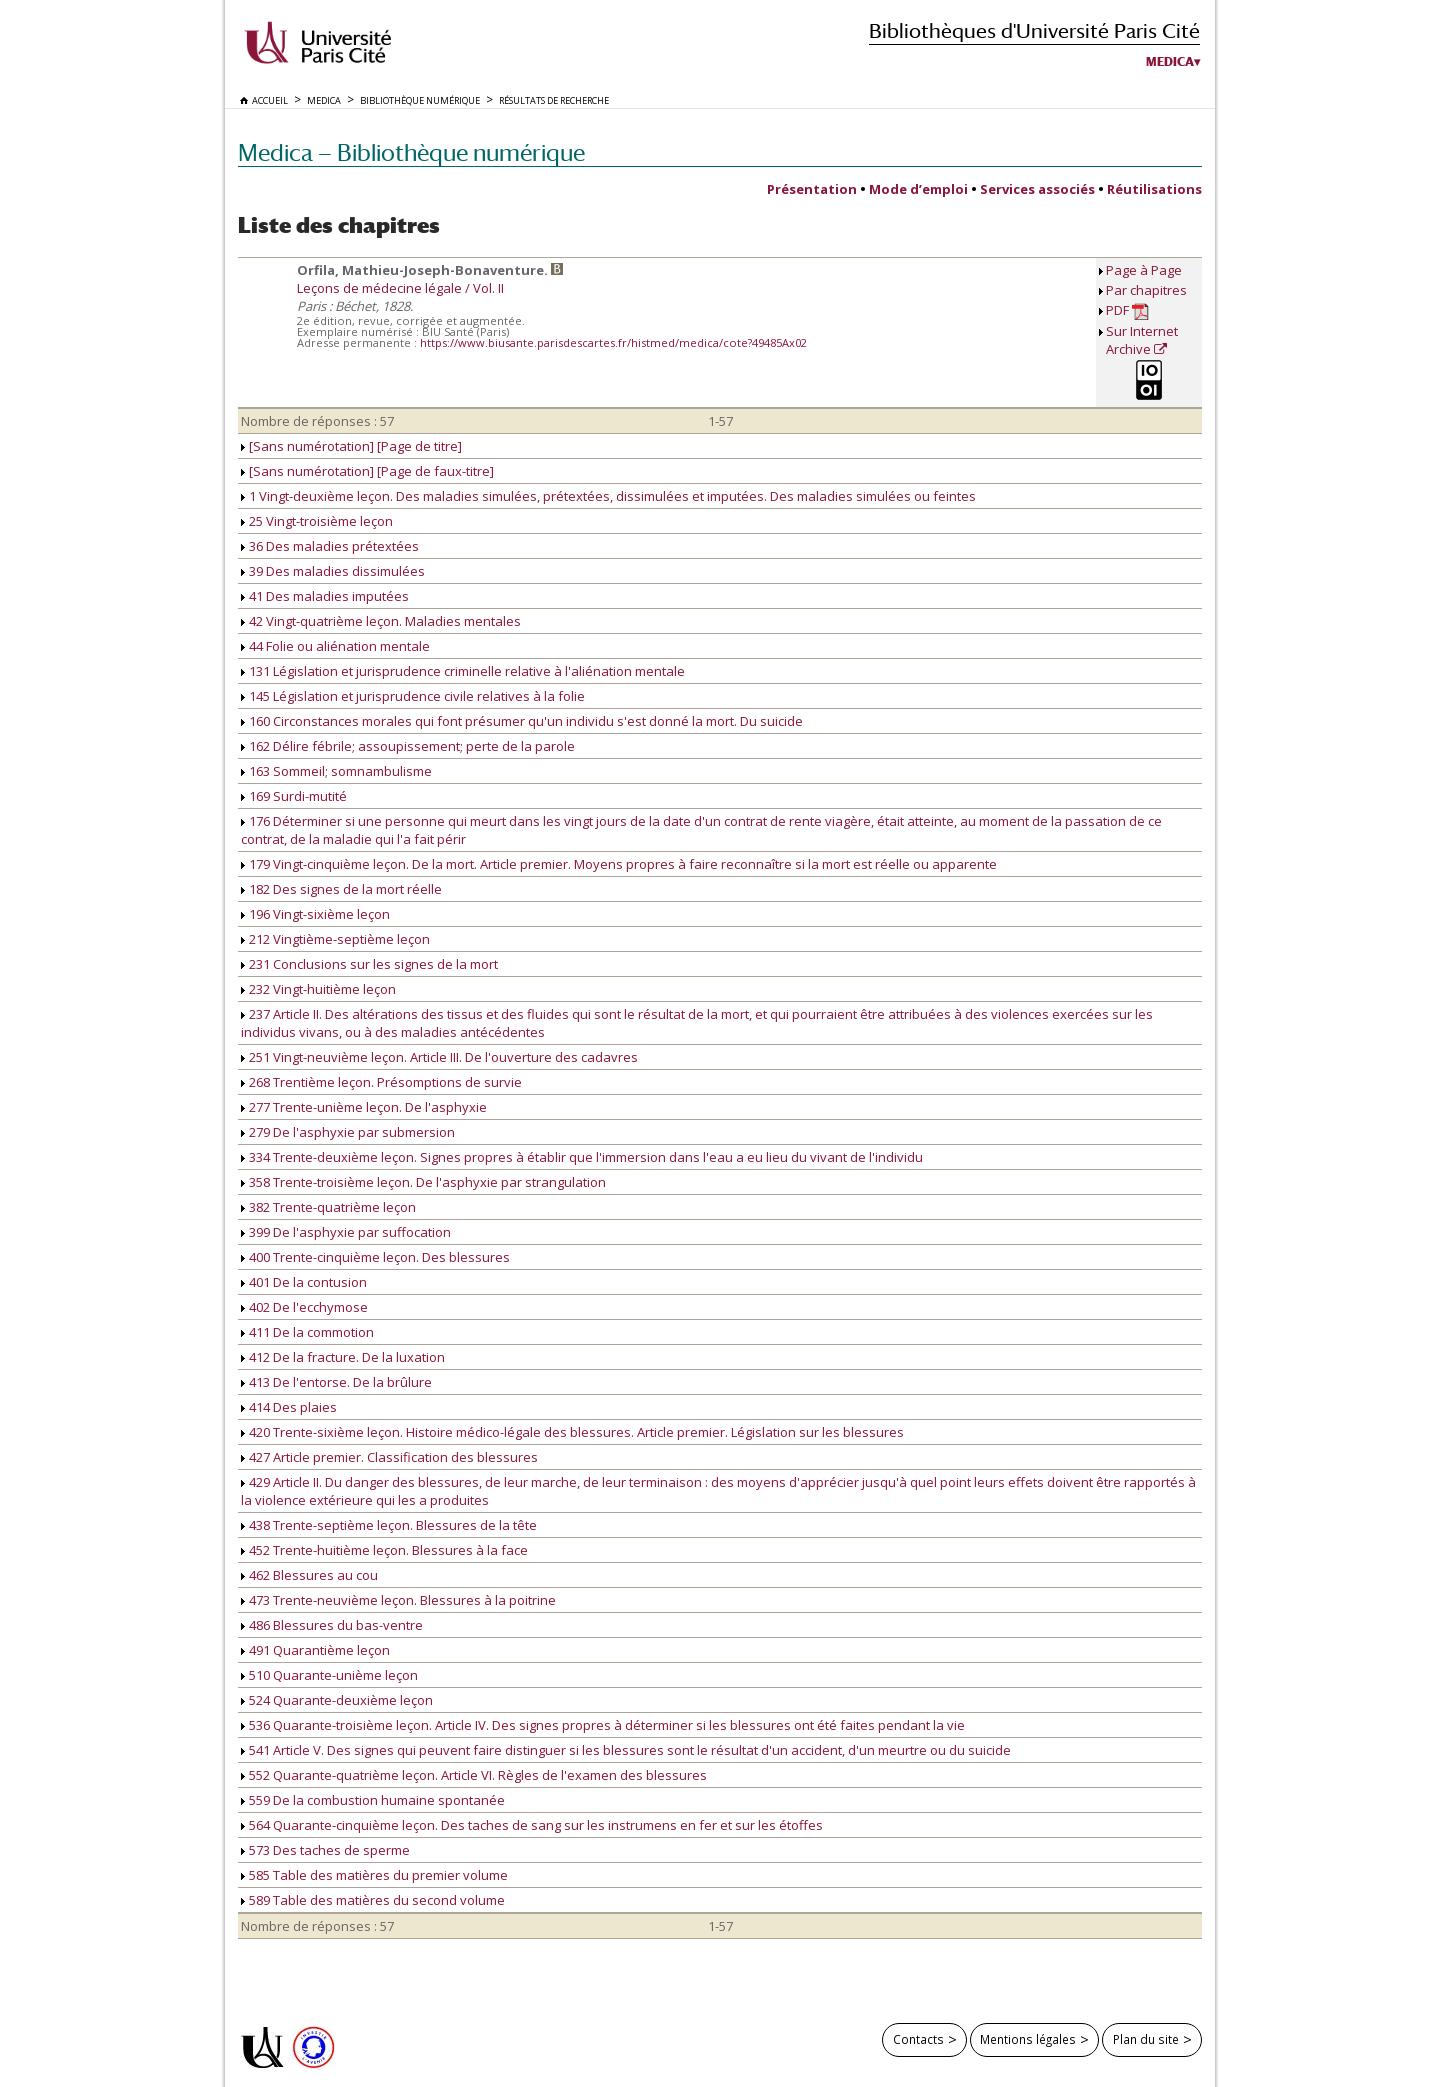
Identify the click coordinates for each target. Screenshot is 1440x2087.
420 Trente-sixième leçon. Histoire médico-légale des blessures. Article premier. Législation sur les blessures (572, 1432)
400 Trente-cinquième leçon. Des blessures (375, 1257)
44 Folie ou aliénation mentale (335, 646)
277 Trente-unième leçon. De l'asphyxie (364, 1107)
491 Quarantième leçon (315, 1650)
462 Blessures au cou (309, 1575)
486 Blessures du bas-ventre (332, 1625)
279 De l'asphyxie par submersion (348, 1132)
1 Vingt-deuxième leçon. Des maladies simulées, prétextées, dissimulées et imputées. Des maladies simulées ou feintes (608, 496)
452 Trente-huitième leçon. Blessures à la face (384, 1550)
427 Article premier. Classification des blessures (389, 1457)
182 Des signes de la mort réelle (341, 889)
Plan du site (1146, 2039)
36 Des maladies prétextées (330, 546)
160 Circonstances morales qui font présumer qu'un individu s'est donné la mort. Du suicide (522, 721)
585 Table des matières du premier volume (374, 1875)
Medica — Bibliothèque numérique (411, 152)
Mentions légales (1028, 2039)
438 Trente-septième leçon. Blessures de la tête (389, 1525)
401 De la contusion (304, 1282)
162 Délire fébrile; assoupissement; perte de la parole (408, 746)
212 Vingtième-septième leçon (335, 939)
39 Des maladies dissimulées (333, 571)
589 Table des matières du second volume (373, 1900)
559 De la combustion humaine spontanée (373, 1800)
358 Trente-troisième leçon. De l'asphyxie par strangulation (423, 1182)
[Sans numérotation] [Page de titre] (351, 446)
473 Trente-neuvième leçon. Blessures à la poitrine (398, 1600)
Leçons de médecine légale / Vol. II (400, 288)
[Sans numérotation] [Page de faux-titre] (367, 471)
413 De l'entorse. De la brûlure (336, 1382)
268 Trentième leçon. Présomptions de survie (381, 1082)
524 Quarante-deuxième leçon (337, 1700)
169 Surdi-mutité (294, 796)
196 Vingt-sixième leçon (315, 914)
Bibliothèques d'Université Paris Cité (1034, 30)
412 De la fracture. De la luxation (343, 1357)
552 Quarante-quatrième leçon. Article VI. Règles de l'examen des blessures (474, 1775)
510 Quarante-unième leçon (329, 1675)
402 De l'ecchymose (304, 1307)
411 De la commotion (307, 1332)
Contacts (918, 2039)
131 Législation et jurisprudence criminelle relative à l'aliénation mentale (463, 671)
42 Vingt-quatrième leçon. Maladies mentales (381, 621)
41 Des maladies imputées (325, 596)
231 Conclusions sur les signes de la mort (369, 964)
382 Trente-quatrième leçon (328, 1207)
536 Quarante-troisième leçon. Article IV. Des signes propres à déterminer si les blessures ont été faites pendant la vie (603, 1725)
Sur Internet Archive (1142, 340)
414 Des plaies (289, 1407)
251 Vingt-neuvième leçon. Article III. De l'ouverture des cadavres (439, 1057)
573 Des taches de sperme (325, 1850)
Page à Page (1144, 270)
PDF (1127, 310)
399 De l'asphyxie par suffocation (346, 1232)
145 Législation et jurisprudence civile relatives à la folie (413, 696)
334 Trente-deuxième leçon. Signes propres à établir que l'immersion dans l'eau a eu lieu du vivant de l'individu (582, 1157)
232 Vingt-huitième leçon (318, 989)
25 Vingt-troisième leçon (317, 521)
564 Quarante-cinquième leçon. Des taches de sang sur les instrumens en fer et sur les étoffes (532, 1825)
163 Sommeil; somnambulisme (336, 771)
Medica (1170, 62)
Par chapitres (1146, 290)
